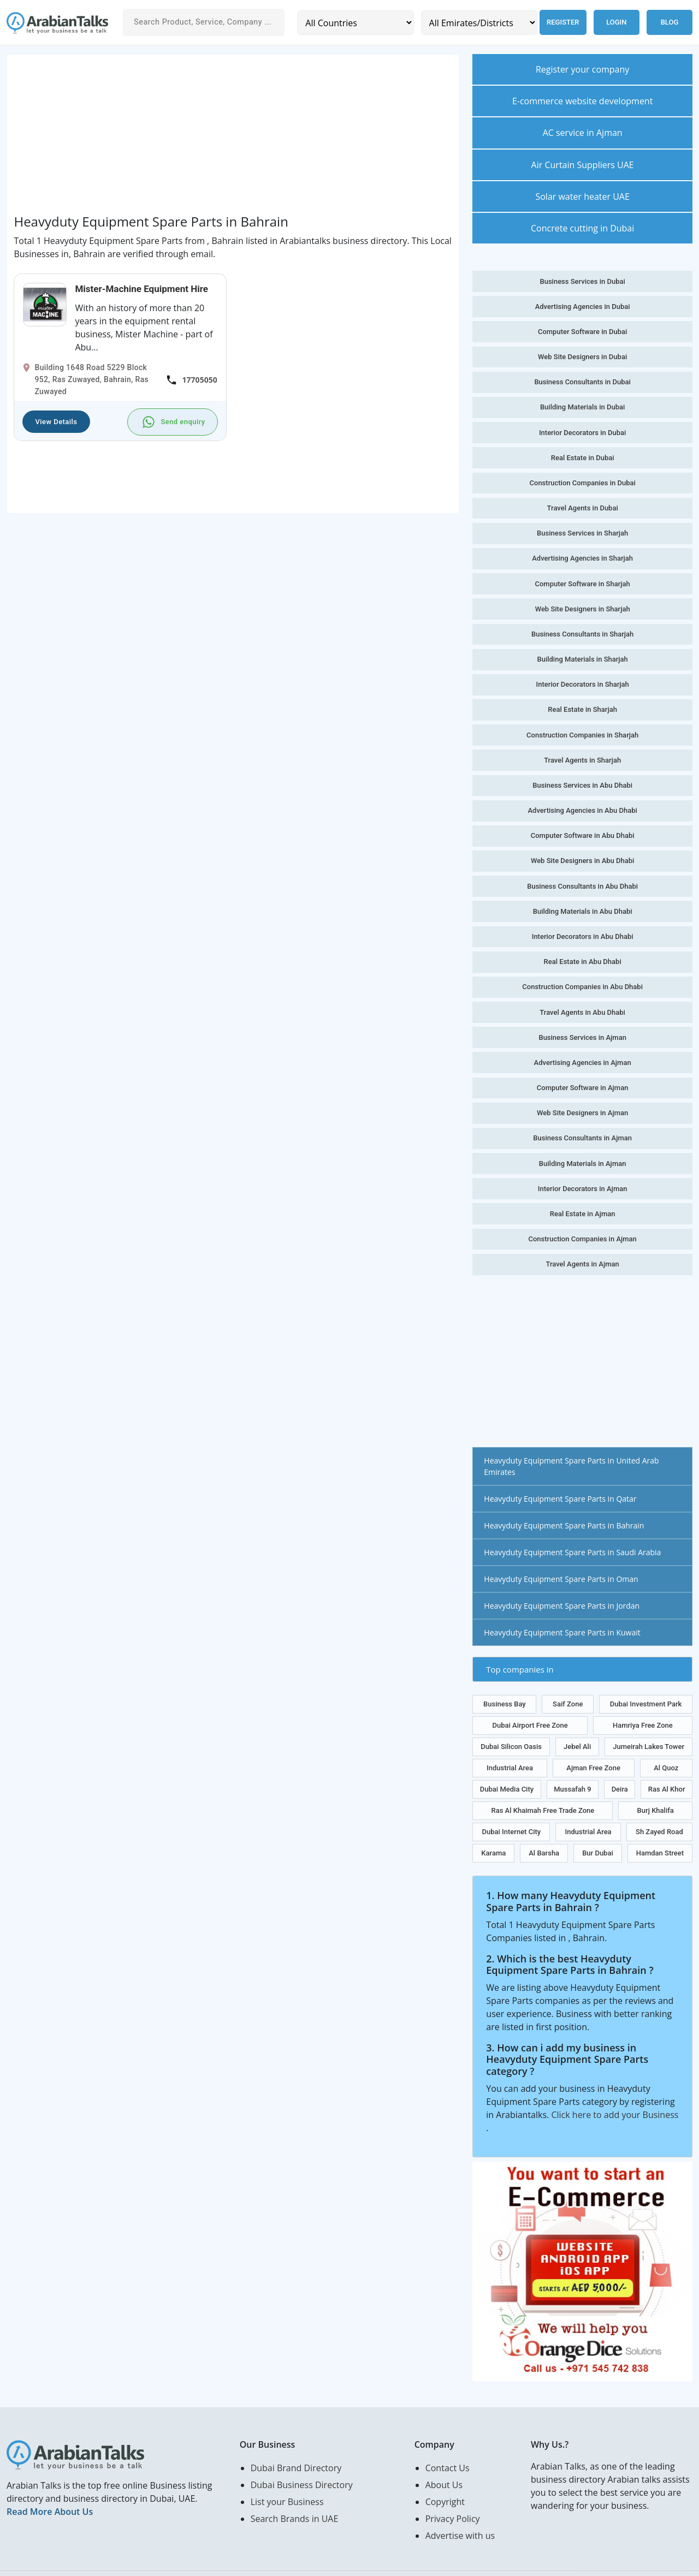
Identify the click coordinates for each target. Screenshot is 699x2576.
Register (561, 22)
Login (616, 22)
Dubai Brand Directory (296, 2442)
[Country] (354, 22)
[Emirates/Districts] (477, 22)
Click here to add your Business (614, 2089)
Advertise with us (460, 2510)
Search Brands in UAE (295, 2493)
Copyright (445, 2476)
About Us (444, 2459)
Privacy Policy (452, 2493)
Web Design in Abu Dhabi (146, 2561)
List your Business (287, 2476)
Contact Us (447, 2442)
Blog (670, 22)
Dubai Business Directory (302, 2459)
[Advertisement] (233, 137)
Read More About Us (50, 2486)
